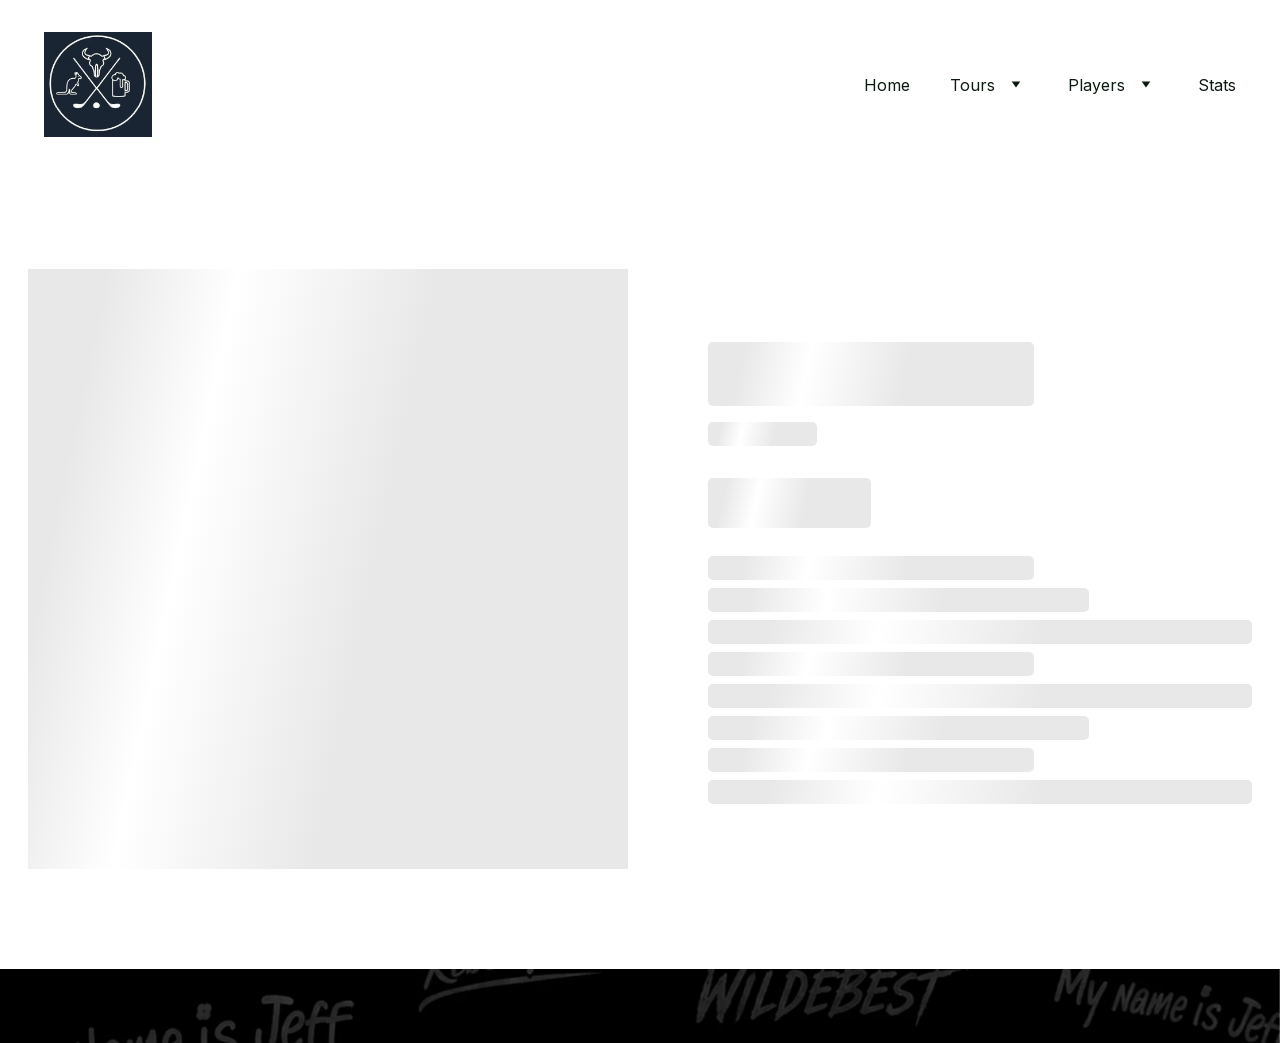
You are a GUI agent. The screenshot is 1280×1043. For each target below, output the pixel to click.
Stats (1217, 85)
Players (1096, 85)
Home (887, 85)
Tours (972, 85)
